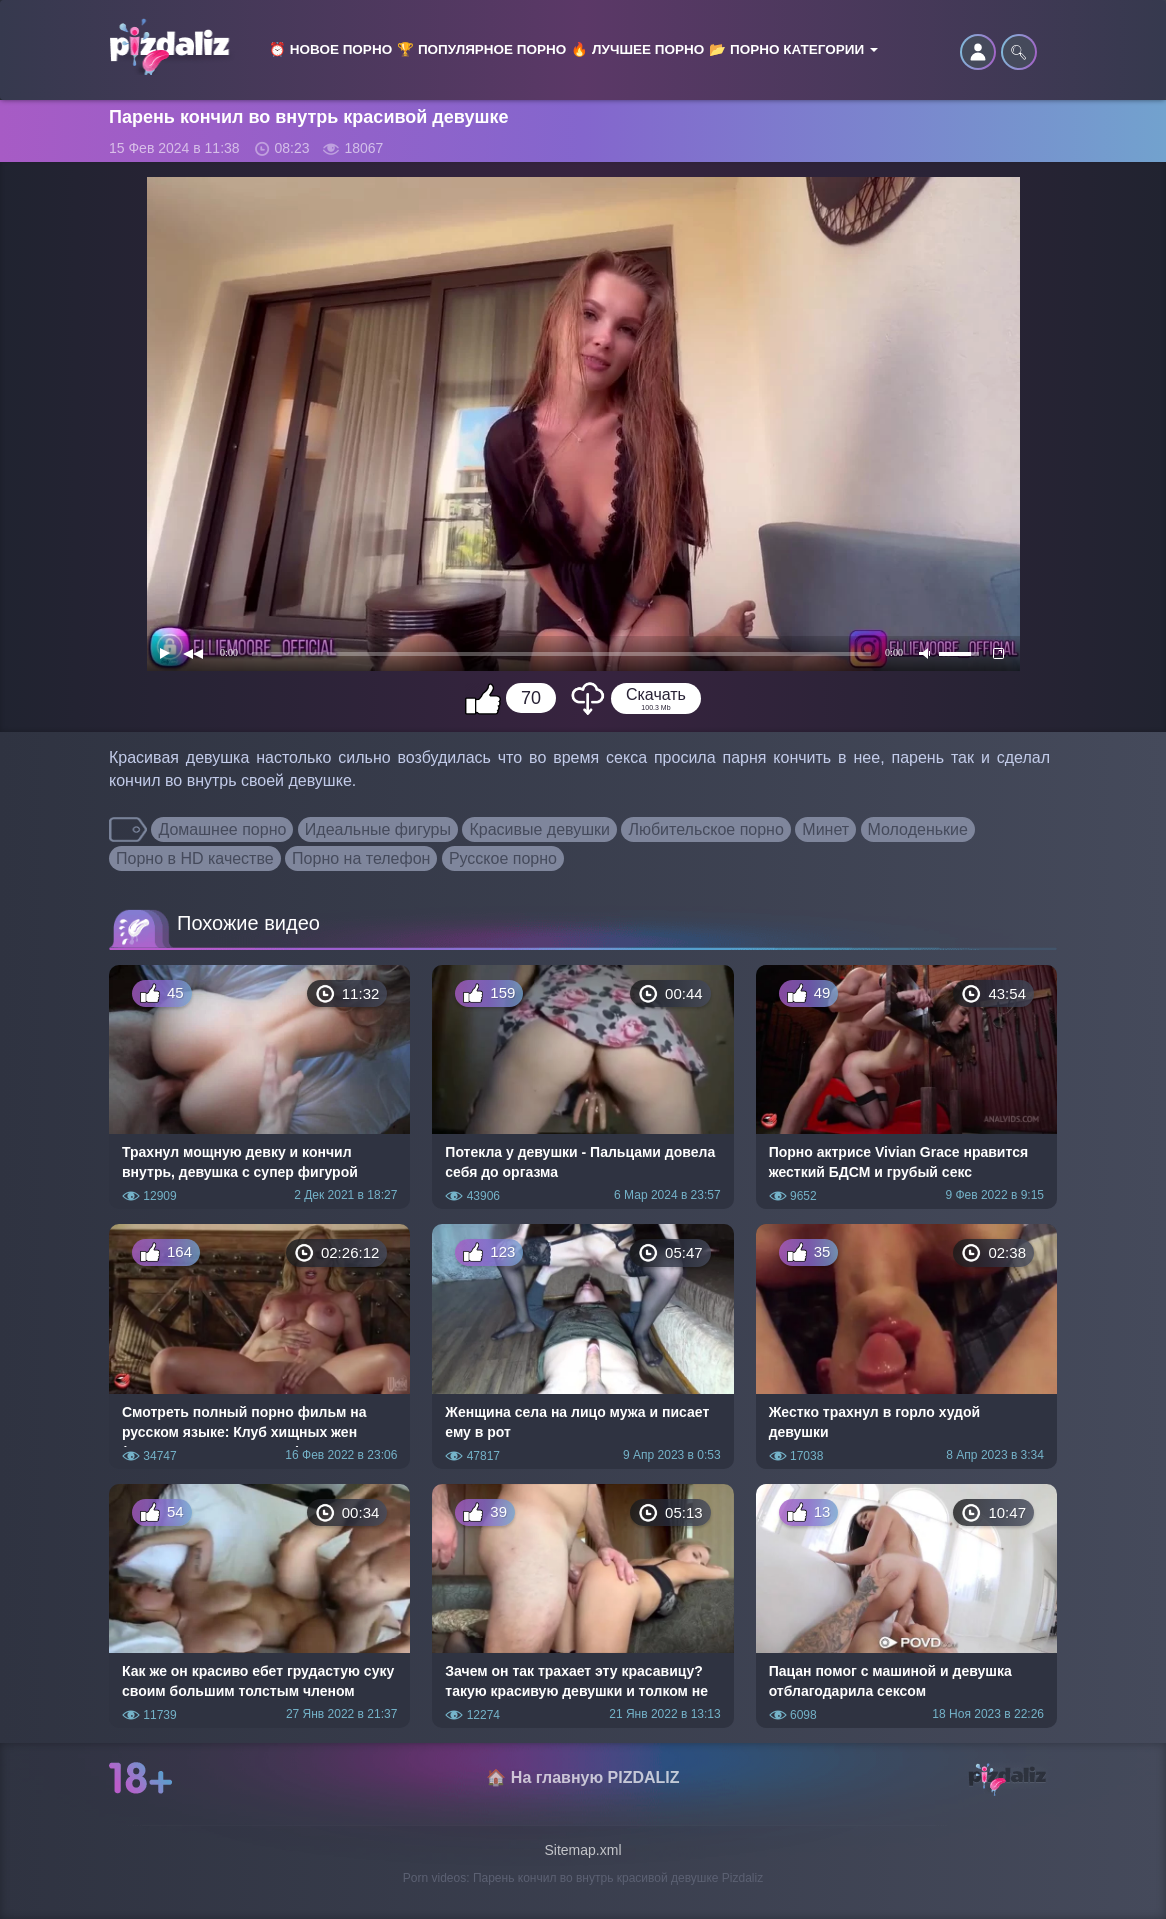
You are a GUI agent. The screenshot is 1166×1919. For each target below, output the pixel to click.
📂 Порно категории (793, 49)
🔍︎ (1019, 52)
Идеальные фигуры (378, 829)
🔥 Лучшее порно (637, 49)
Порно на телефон (361, 858)
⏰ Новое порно (330, 49)
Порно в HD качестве (195, 858)
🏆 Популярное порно (481, 49)
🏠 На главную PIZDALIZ (582, 1777)
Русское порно (503, 858)
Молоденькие (918, 829)
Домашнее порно (222, 829)
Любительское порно (705, 829)
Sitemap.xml (582, 1850)
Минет (825, 829)
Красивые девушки (539, 829)
